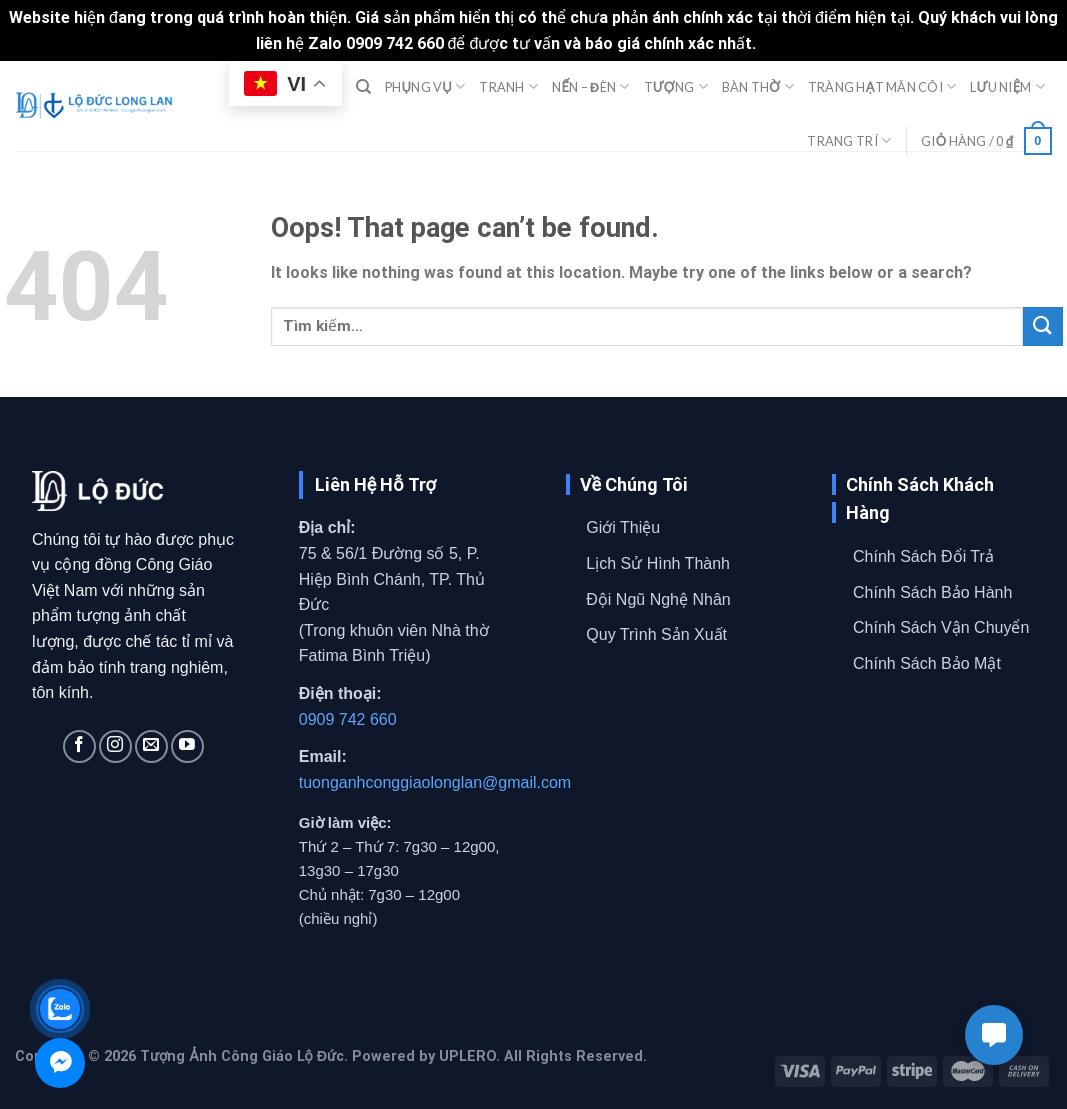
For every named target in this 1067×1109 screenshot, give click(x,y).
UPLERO (467, 1056)
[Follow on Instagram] (115, 746)
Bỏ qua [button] (785, 43)
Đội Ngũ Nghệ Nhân (658, 599)
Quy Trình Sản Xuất (656, 634)
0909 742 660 (348, 719)
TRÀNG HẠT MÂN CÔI (882, 86)
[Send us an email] (151, 746)
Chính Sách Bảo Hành (932, 592)
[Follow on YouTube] (187, 746)
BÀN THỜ (758, 86)
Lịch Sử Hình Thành (658, 563)
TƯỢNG (676, 86)
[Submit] (1043, 326)
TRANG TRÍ (849, 140)
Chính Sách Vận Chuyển (941, 627)
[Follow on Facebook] (79, 746)
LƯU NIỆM (1007, 86)
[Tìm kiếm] (363, 87)
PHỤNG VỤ (425, 86)
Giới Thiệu (623, 527)
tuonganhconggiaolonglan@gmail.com (435, 782)
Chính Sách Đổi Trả (923, 556)
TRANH (508, 86)
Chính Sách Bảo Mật (927, 663)
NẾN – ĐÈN (590, 86)
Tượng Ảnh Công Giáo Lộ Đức (242, 1056)
